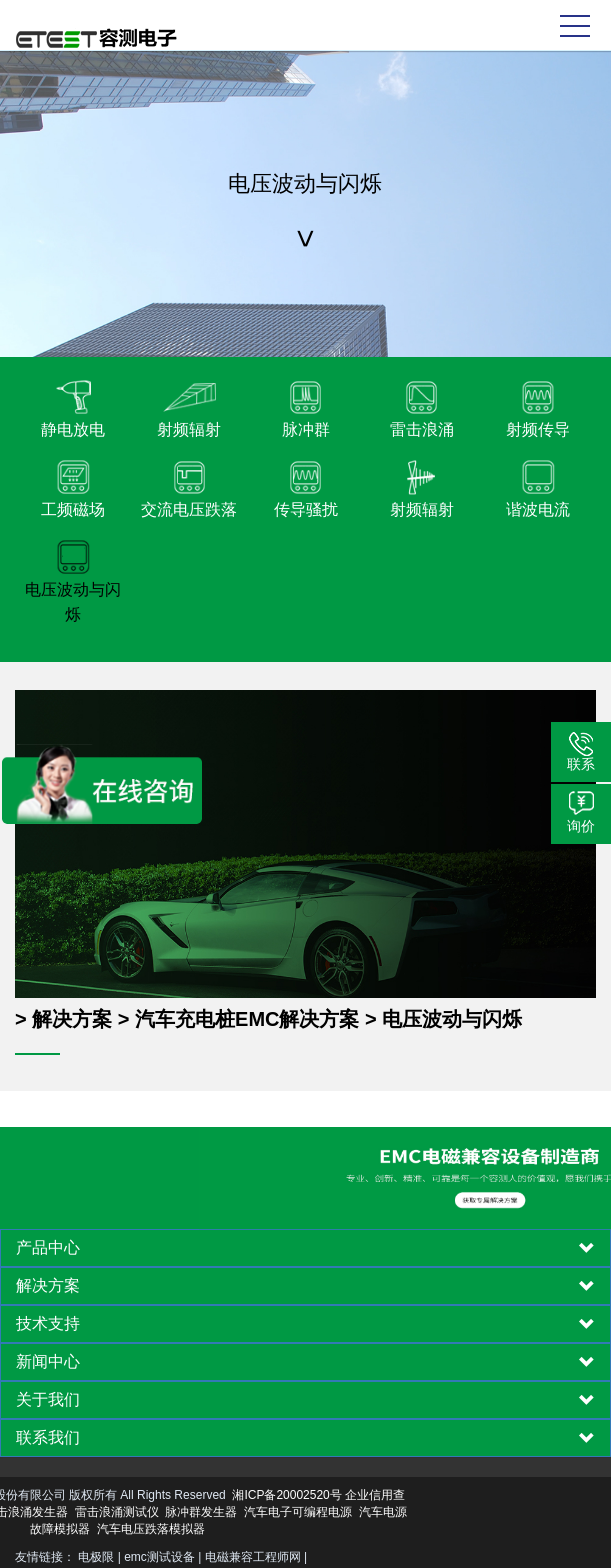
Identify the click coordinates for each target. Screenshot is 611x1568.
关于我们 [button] (305, 1400)
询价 (581, 826)
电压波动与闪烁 (452, 1019)
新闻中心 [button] (305, 1362)
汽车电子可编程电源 (200, 1512)
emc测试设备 (159, 1557)
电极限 (96, 1557)
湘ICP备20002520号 (188, 1495)
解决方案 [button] (305, 1286)
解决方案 (72, 1019)
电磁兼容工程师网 (253, 1557)
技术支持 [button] (305, 1324)
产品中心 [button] (305, 1248)
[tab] (305, 1248)
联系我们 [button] (305, 1438)
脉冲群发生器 (103, 1512)
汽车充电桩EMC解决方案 (247, 1019)
